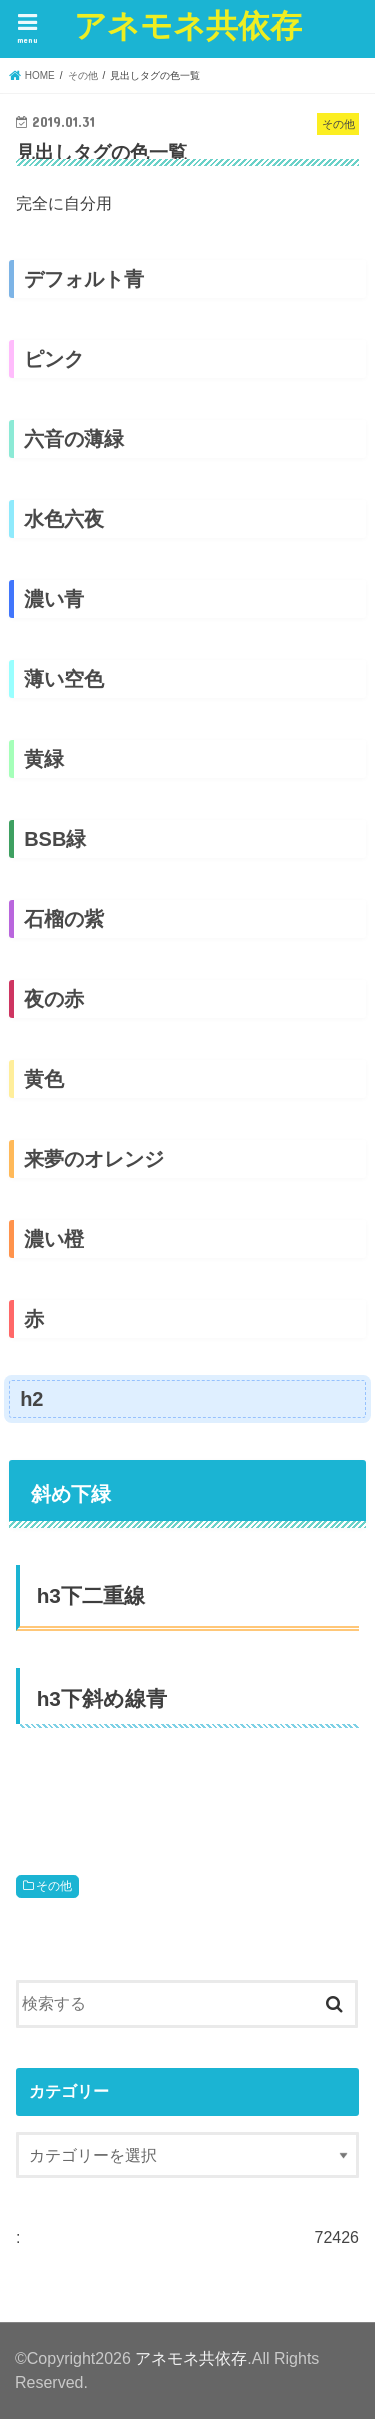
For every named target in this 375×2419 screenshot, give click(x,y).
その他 (54, 1886)
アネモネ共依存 (188, 24)
